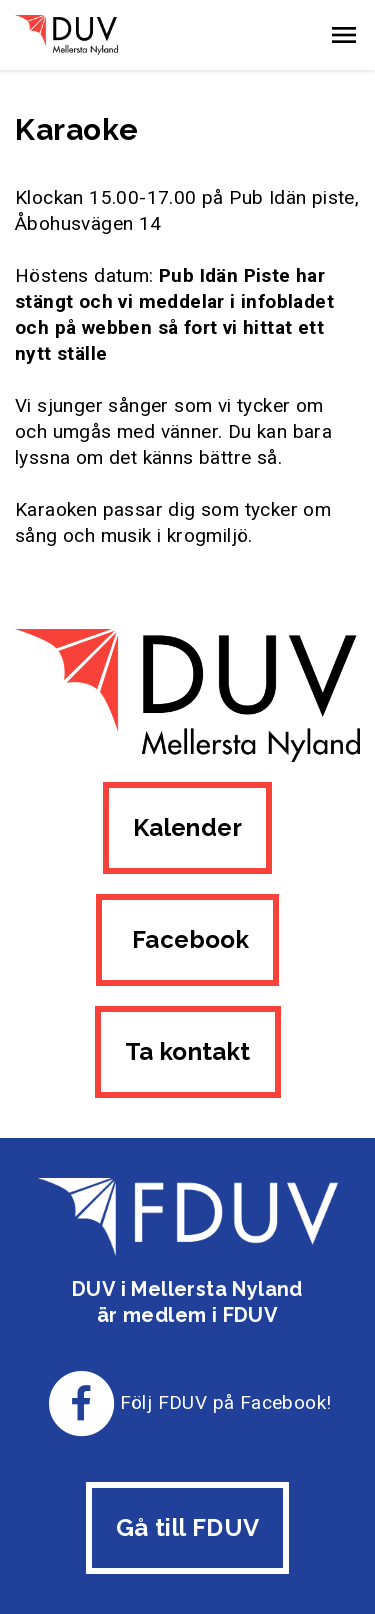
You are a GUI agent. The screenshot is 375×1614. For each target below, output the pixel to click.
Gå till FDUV (188, 1527)
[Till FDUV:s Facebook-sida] (82, 1402)
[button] (344, 35)
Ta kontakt (188, 1051)
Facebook (188, 939)
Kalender (187, 827)
